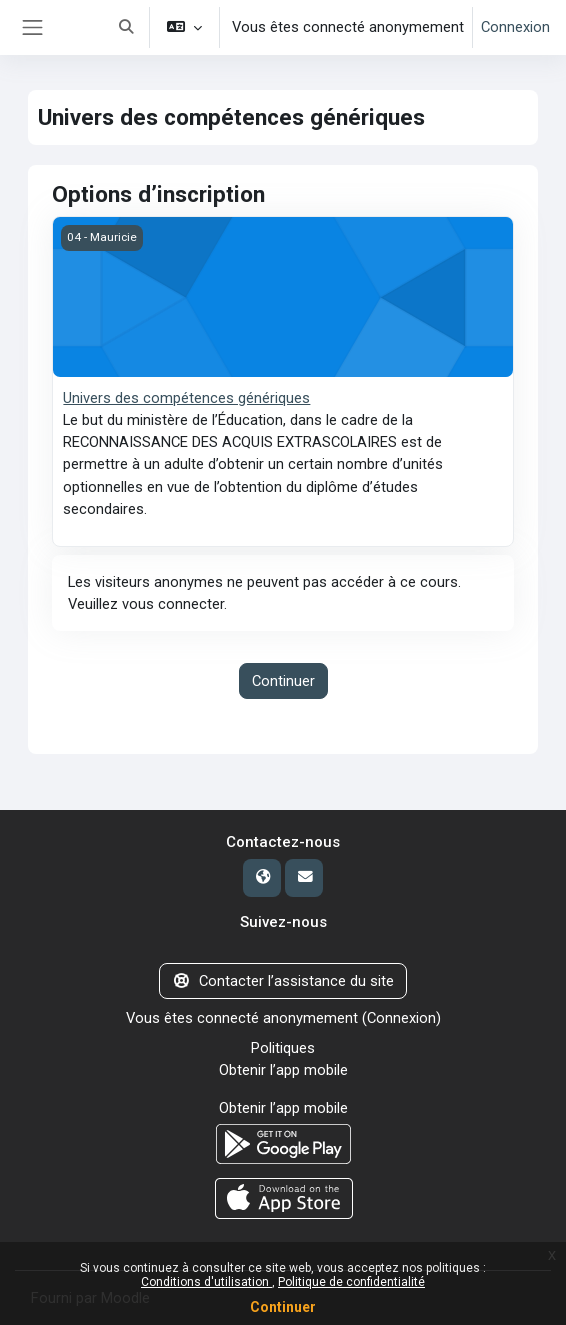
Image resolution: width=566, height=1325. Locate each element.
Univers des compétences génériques (186, 398)
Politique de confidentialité (351, 1282)
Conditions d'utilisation (206, 1282)
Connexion (515, 27)
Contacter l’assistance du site (282, 981)
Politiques (283, 1048)
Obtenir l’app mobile (283, 1070)
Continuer (283, 1307)
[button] (126, 27)
